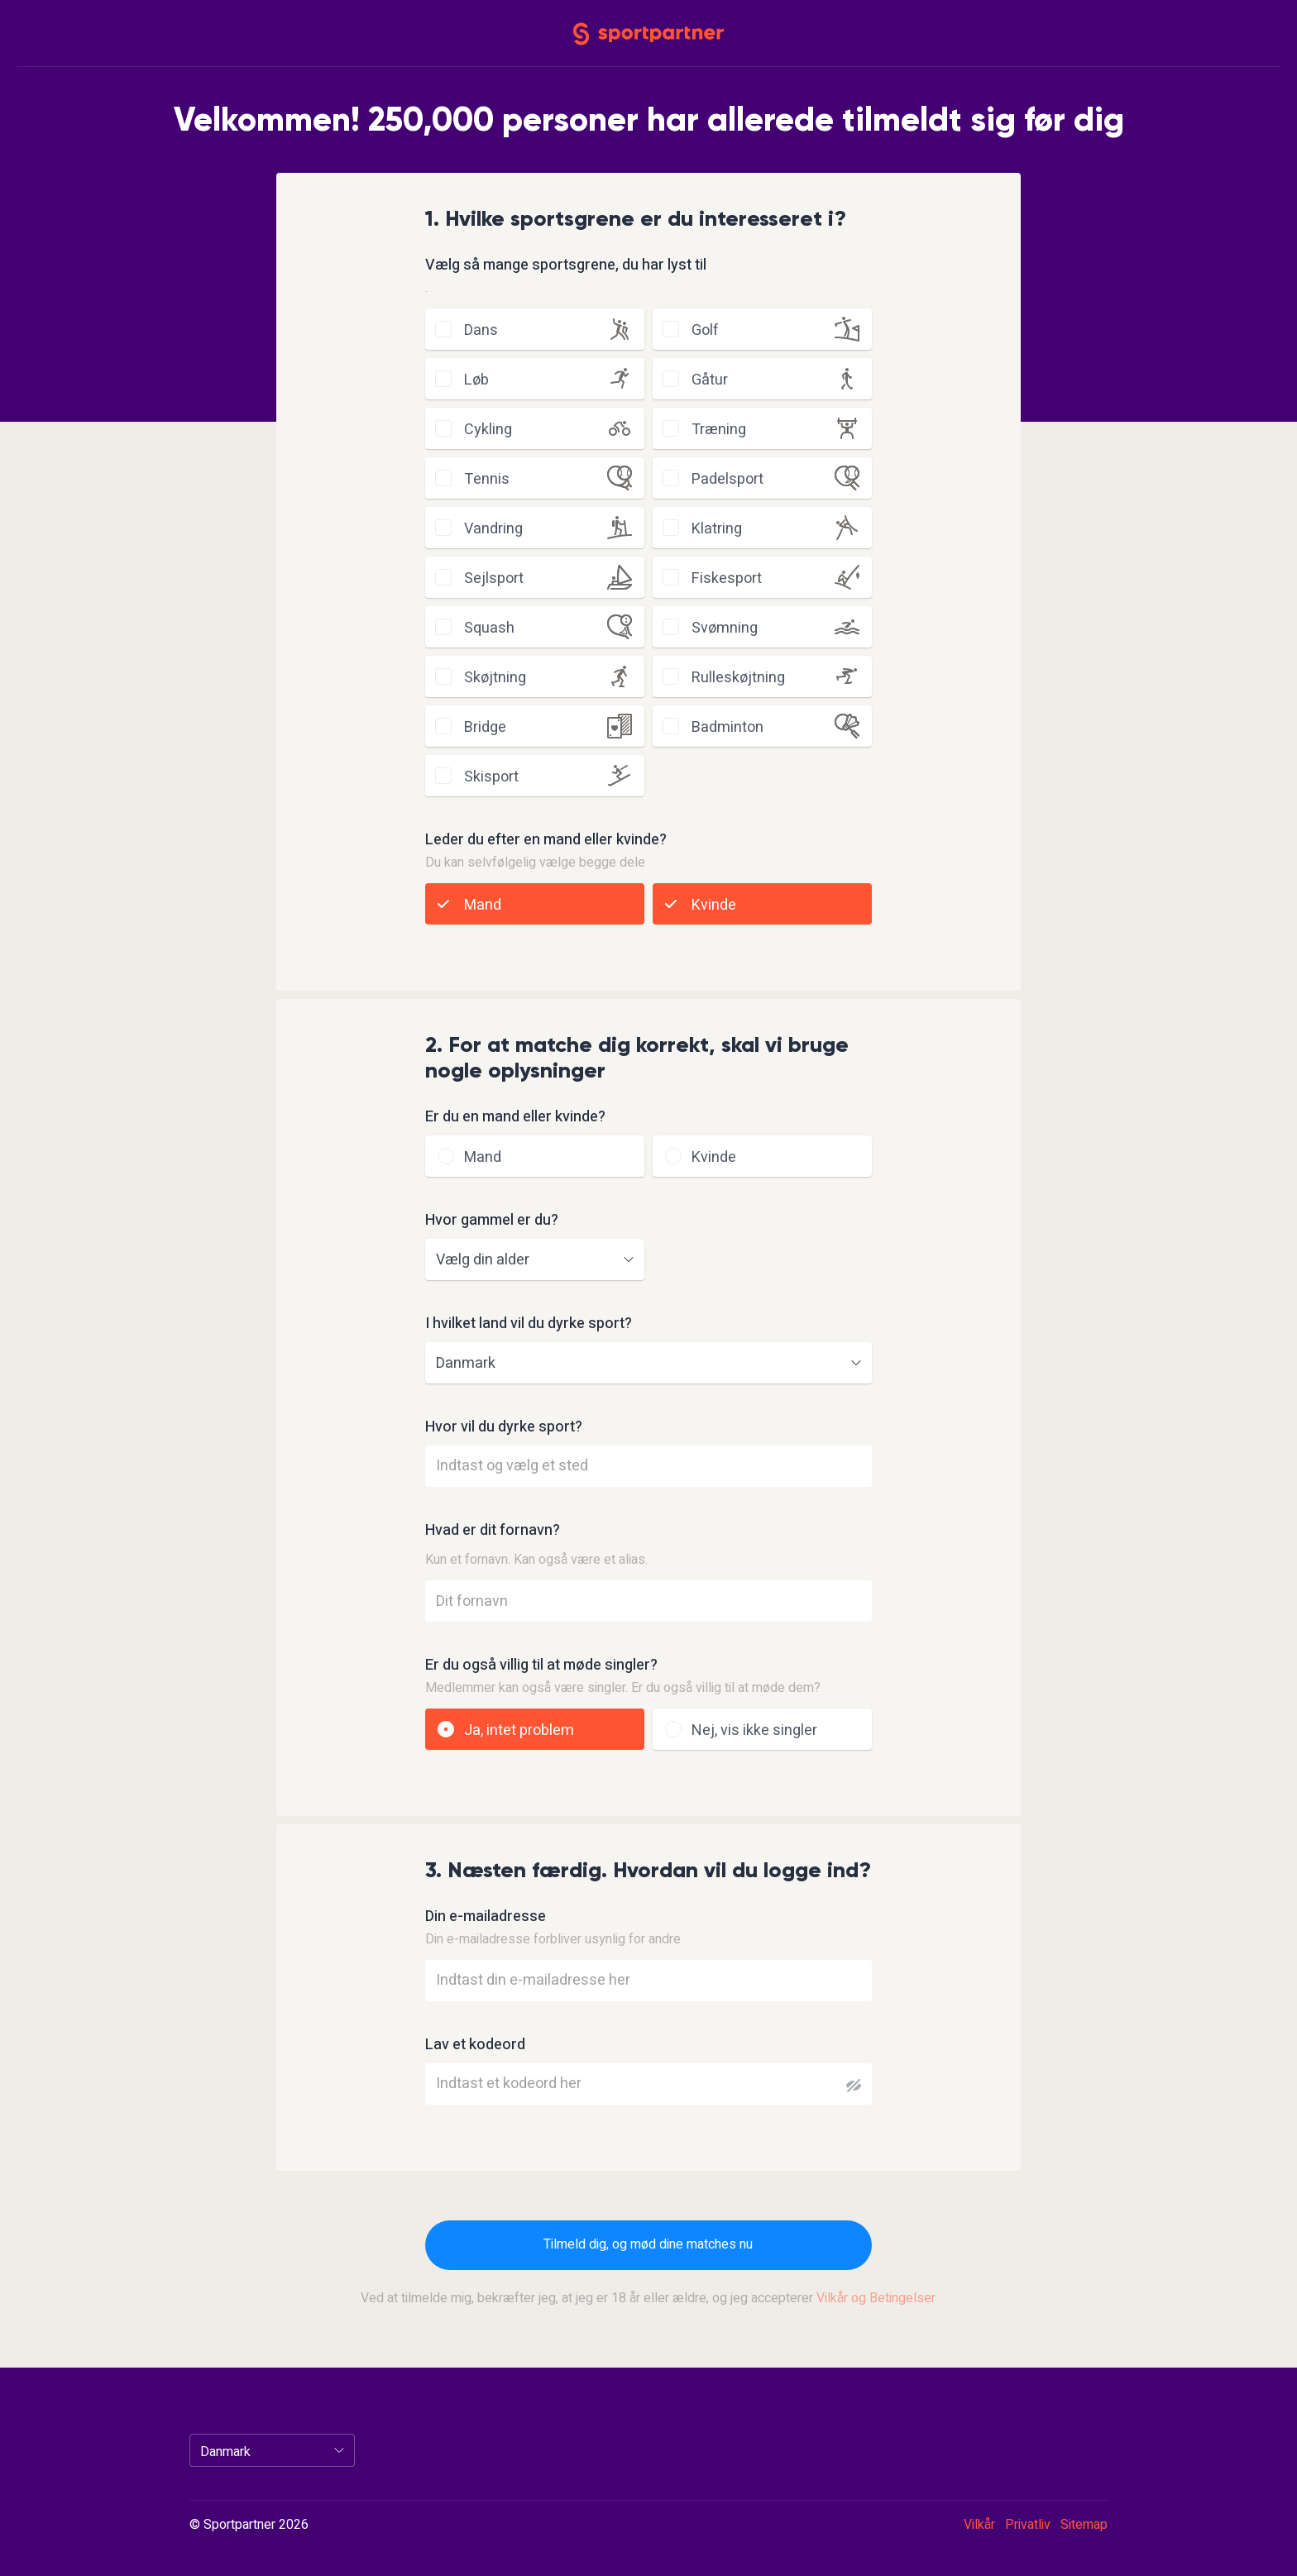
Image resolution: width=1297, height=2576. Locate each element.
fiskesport (727, 578)
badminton (727, 727)
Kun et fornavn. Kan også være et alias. (536, 1560)
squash (489, 628)
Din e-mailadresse (485, 1917)
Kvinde (714, 905)
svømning (725, 628)
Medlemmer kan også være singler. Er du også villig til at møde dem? (623, 1688)
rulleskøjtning (738, 678)
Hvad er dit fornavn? (492, 1530)
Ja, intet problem (519, 1730)
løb (476, 380)
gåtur (710, 380)
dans (481, 330)
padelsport (727, 479)
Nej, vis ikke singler (754, 1730)
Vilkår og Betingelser (876, 2298)
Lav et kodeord (475, 2045)
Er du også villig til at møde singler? (541, 1665)
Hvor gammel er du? (491, 1220)
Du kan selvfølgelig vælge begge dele (535, 862)
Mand (482, 905)
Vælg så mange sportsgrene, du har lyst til (565, 265)
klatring (717, 529)
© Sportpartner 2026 (249, 2525)
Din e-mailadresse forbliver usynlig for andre (553, 1939)
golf (705, 330)
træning (719, 429)
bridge (485, 727)
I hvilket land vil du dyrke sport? (528, 1324)
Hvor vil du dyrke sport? (503, 1427)
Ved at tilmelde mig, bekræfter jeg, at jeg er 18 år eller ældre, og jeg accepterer (648, 2298)
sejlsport (494, 578)
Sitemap (1084, 2525)
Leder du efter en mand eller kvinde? (546, 840)
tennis (487, 479)
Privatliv (1028, 2525)
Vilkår (979, 2525)
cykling (488, 429)
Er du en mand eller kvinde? (515, 1117)
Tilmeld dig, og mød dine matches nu (648, 2244)
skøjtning (495, 678)
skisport (491, 777)
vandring (493, 529)
